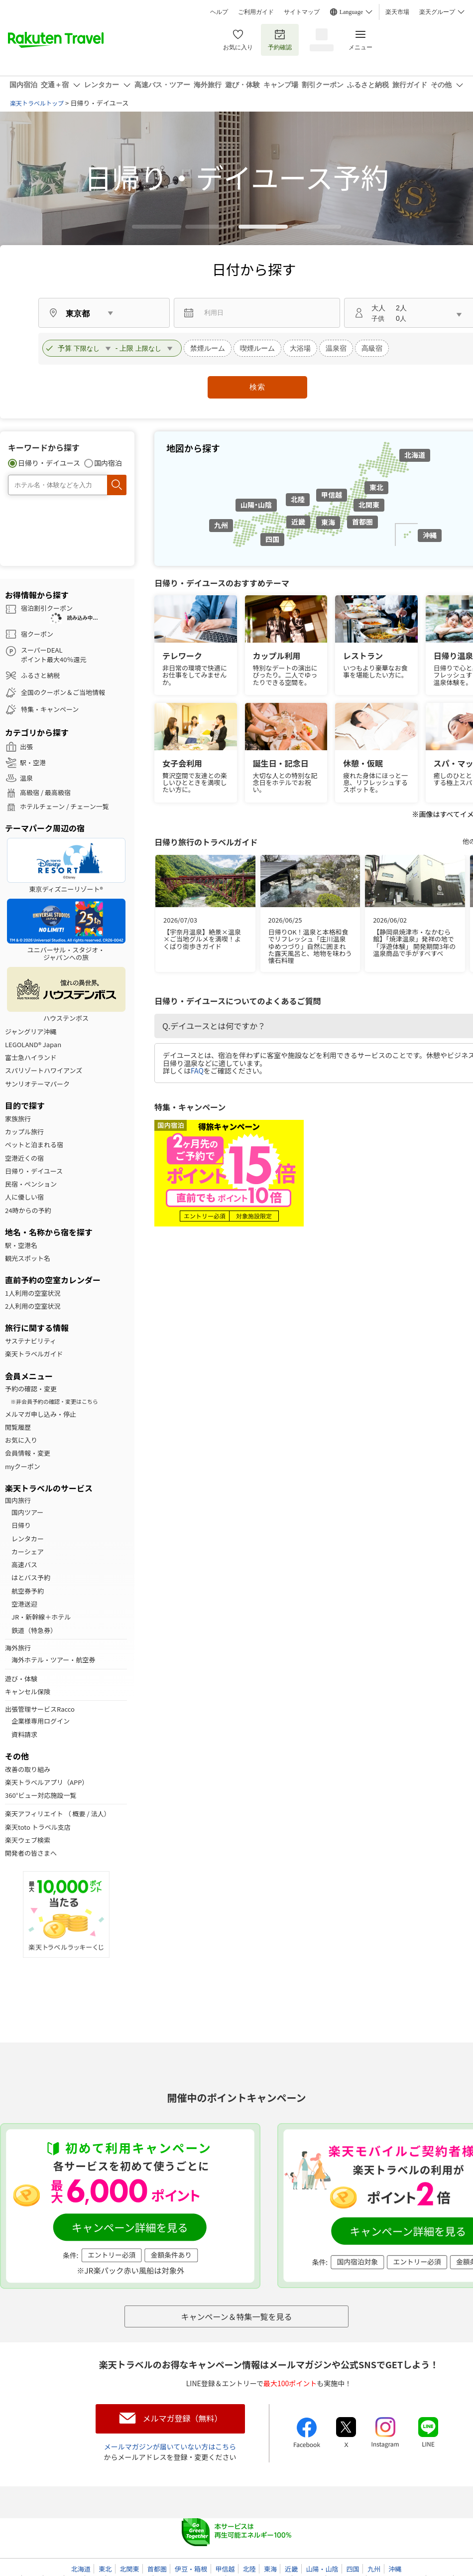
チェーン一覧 (89, 806)
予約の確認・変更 (31, 1388)
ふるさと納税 (40, 675)
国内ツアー (27, 1512)
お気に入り (238, 39)
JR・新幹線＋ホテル (41, 1617)
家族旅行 (18, 1118)
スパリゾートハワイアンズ (43, 1070)
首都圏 (362, 522)
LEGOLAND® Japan (33, 1044)
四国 (272, 539)
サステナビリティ (30, 1341)
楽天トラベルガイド (34, 1354)
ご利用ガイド (256, 11)
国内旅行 (18, 1500)
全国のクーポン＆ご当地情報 (63, 692)
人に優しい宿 (24, 1197)
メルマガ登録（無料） (182, 2418)
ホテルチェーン (42, 806)
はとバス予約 (30, 1577)
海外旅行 (18, 1647)
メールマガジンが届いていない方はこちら (170, 2446)
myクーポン (22, 1466)
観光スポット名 (27, 1258)
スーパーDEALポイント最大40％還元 (53, 655)
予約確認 (280, 39)
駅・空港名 (21, 1245)
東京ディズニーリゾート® (66, 866)
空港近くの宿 (24, 1158)
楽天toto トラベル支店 (38, 1827)
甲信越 (331, 495)
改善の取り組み (27, 1769)
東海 (328, 522)
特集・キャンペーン (50, 709)
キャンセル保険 (27, 1691)
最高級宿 (58, 792)
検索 (257, 387)
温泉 (26, 778)
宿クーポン (37, 634)
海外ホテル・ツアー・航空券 (53, 1659)
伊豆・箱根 (191, 2569)
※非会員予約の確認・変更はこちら (54, 1401)
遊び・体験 (21, 1678)
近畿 (298, 522)
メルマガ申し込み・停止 (40, 1414)
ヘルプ (219, 11)
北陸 (298, 499)
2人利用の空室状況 (32, 1306)
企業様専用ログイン (40, 1721)
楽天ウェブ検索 (27, 1840)
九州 (221, 525)
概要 (79, 1813)
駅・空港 (33, 762)
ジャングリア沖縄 (30, 1031)
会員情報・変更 (27, 1453)
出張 (26, 746)
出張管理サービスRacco (40, 1709)
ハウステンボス (66, 995)
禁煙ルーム (207, 348)
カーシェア (27, 1551)
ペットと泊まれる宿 (34, 1144)
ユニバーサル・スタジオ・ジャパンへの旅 (66, 930)
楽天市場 (397, 11)
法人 (97, 1813)
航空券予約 (27, 1591)
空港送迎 (24, 1604)
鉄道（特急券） (34, 1630)
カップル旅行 (24, 1131)
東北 (376, 487)
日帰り (21, 1525)
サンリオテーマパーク (37, 1084)
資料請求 (24, 1734)
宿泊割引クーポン (47, 608)
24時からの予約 (28, 1210)
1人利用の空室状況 (32, 1293)
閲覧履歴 (18, 1427)
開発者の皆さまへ (31, 1853)
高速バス (24, 1564)
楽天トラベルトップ (37, 103)
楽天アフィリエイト (34, 1813)
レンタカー (27, 1538)
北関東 (368, 505)
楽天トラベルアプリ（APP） (46, 1782)
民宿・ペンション (31, 1184)
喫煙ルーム (257, 348)
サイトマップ (302, 11)
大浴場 (300, 348)
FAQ (197, 1071)
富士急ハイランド (31, 1057)
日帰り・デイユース (49, 463)
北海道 (414, 455)
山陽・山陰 (256, 505)
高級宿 (371, 348)
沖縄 (430, 535)
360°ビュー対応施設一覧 (40, 1795)
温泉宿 (336, 348)
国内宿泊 (108, 463)
